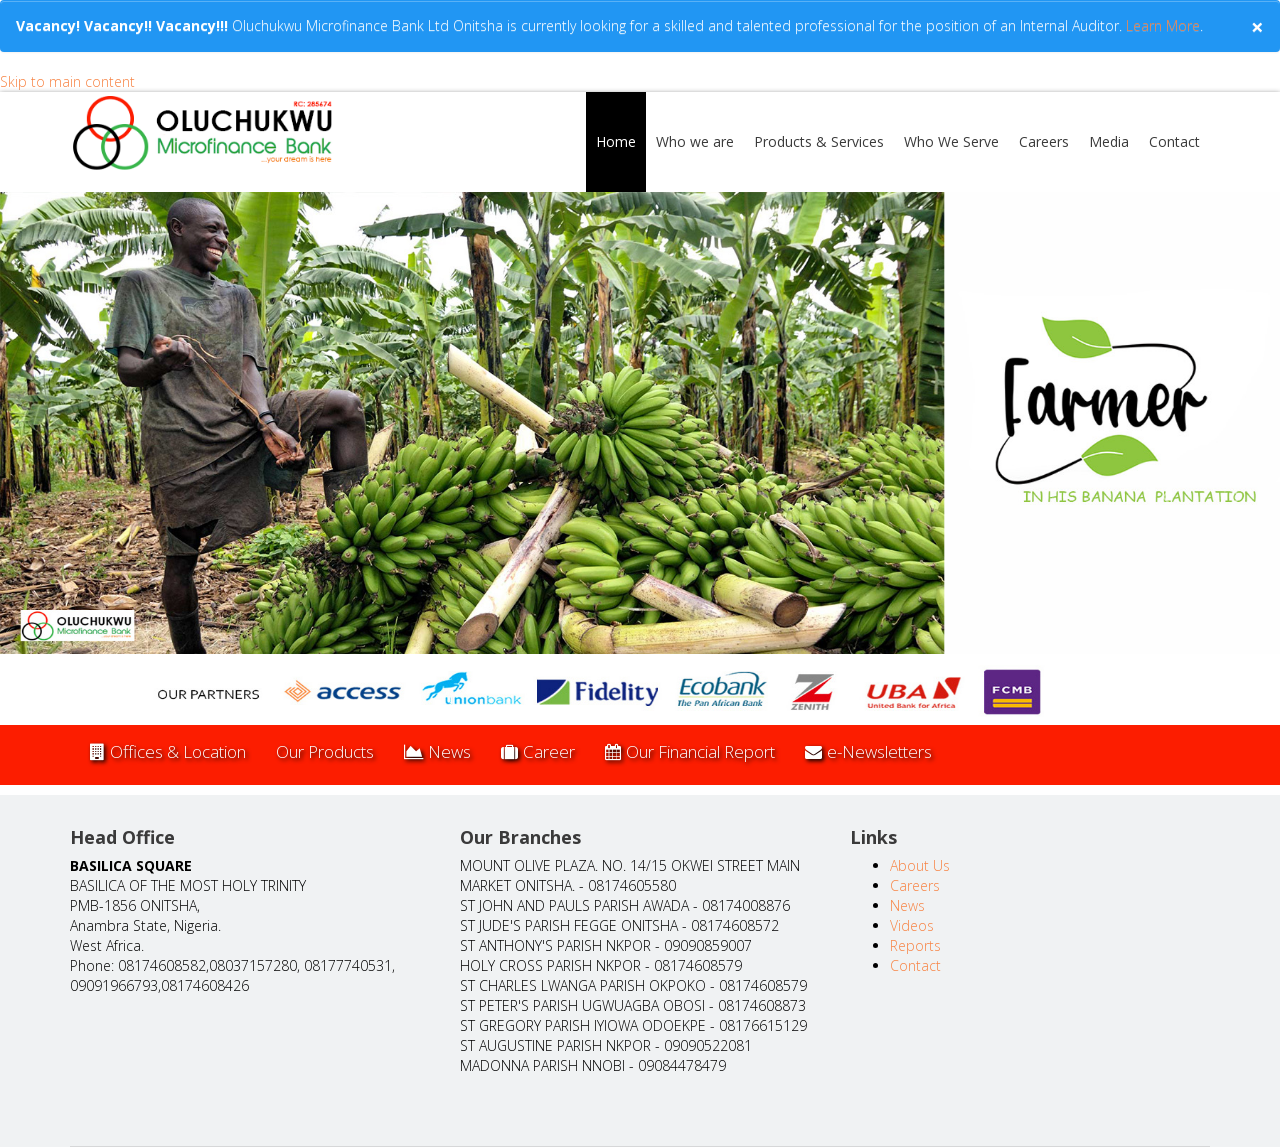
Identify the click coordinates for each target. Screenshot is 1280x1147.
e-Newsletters (868, 751)
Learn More (1161, 25)
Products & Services (819, 141)
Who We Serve (951, 141)
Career (538, 751)
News (437, 751)
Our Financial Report (690, 751)
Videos (912, 925)
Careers (1044, 141)
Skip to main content (67, 81)
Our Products (325, 751)
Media (1109, 141)
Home (616, 141)
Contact (1174, 141)
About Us (920, 865)
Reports (915, 945)
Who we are (695, 141)
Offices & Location (168, 751)
